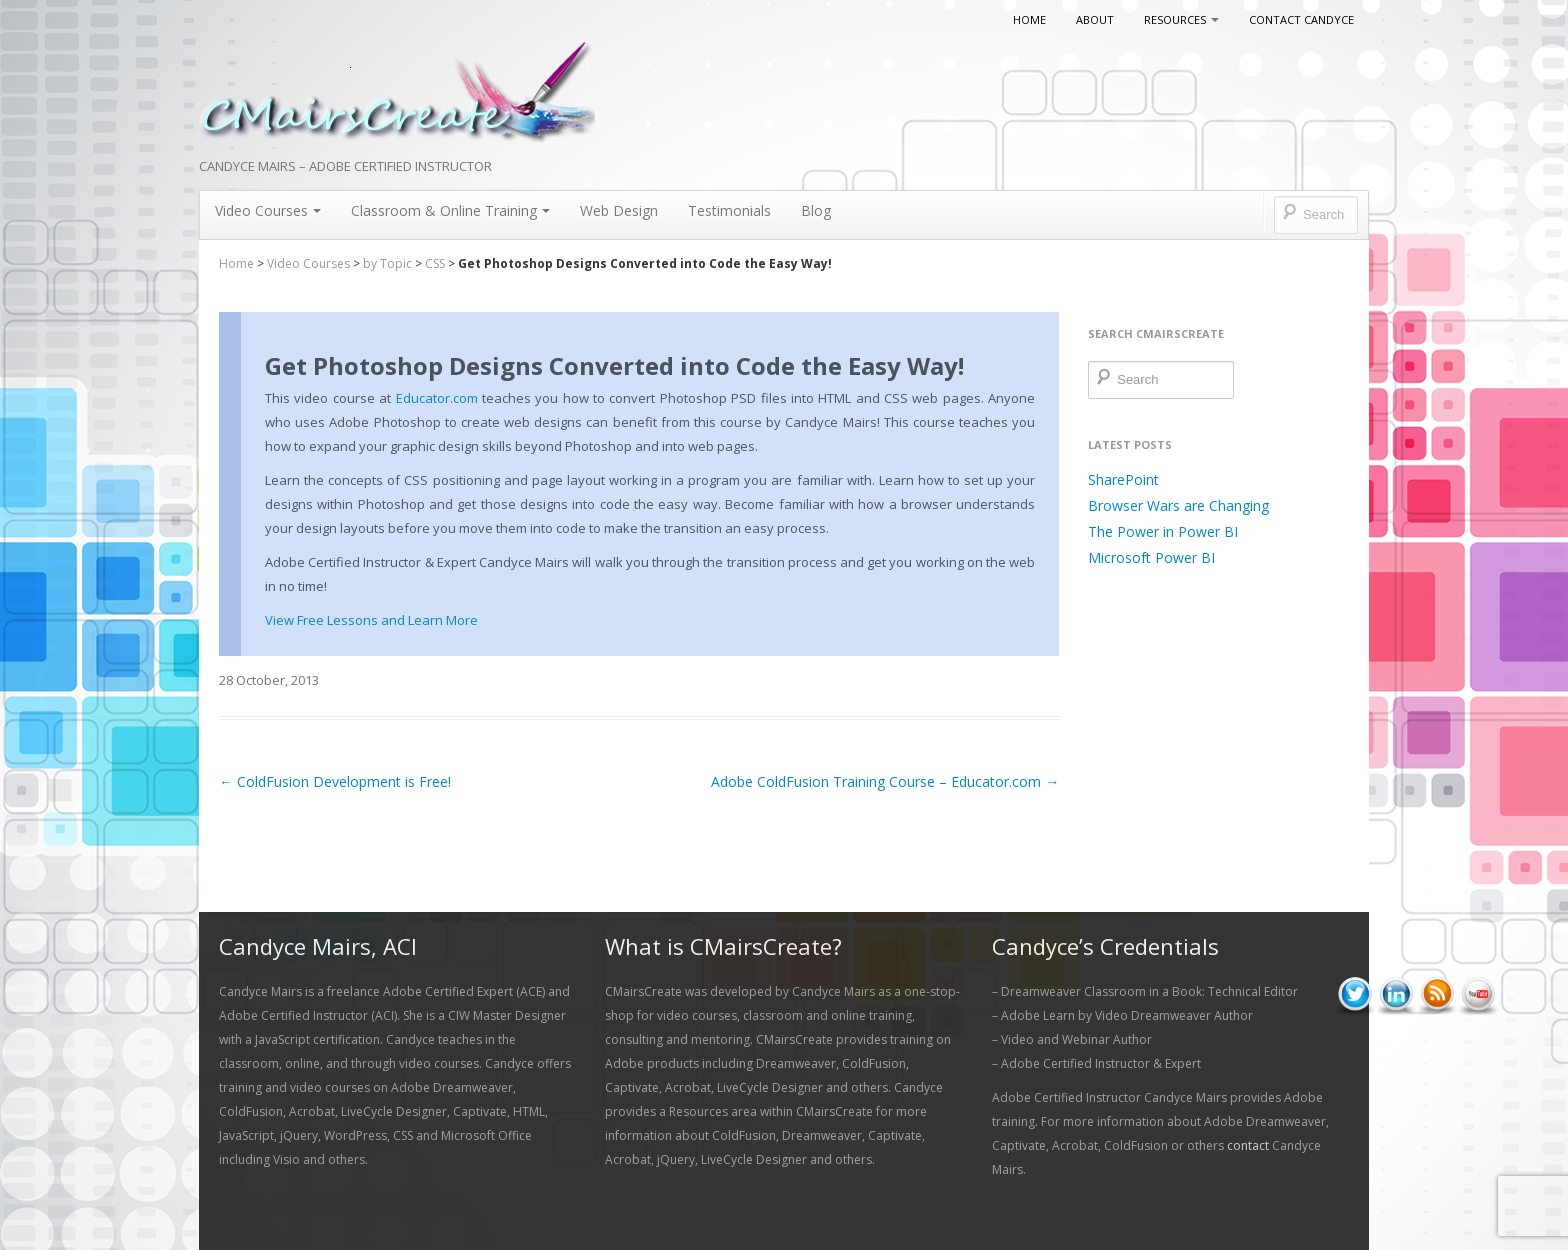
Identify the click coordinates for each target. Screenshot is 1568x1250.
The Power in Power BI (1163, 531)
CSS (435, 263)
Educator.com (437, 398)
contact (1248, 1145)
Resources (1181, 19)
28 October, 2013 (269, 680)
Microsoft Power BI (1151, 557)
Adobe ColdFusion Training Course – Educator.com (885, 781)
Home (1029, 19)
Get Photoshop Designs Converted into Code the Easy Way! (614, 365)
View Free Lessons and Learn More (371, 620)
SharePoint (1123, 479)
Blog (816, 210)
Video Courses (268, 210)
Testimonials (729, 210)
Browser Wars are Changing (1178, 505)
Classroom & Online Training (450, 210)
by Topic (387, 263)
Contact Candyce (1301, 19)
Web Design (619, 210)
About (1095, 19)
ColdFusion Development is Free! (335, 781)
